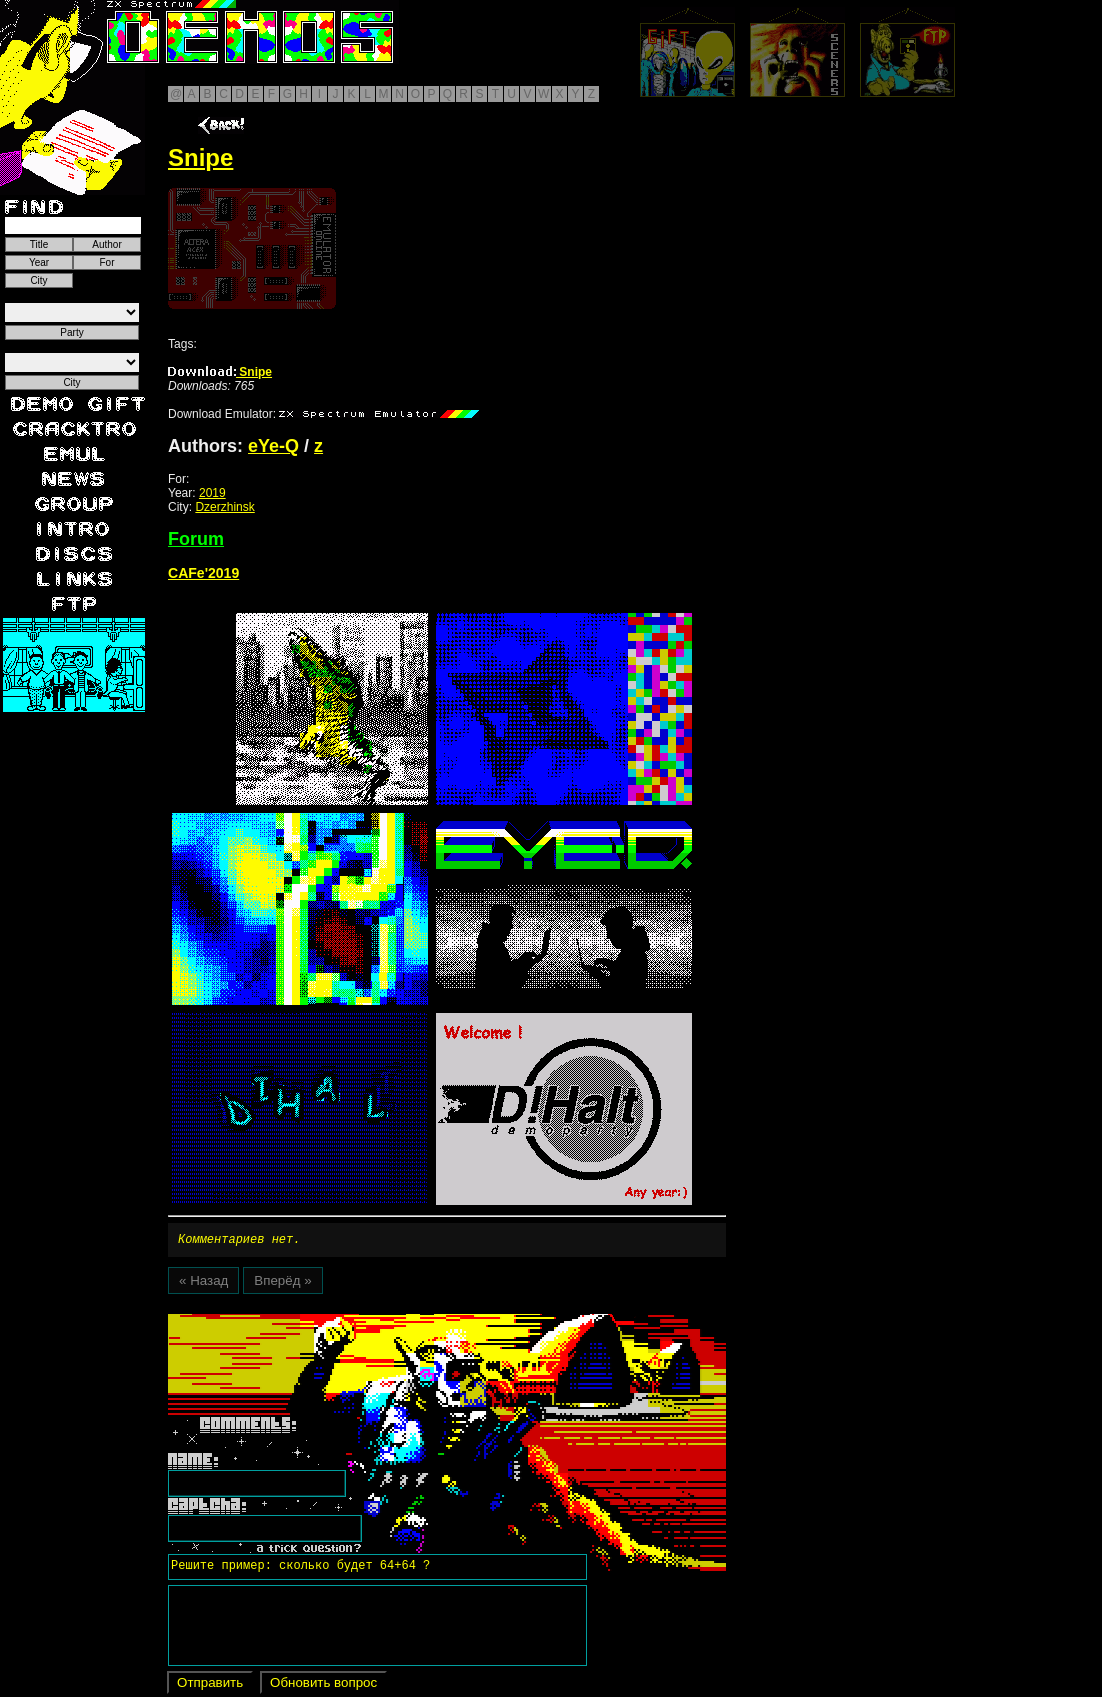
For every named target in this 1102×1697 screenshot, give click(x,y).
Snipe (220, 372)
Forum (196, 539)
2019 (212, 493)
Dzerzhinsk (224, 507)
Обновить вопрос (323, 1685)
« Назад (203, 1283)
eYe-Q (273, 446)
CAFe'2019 (203, 573)
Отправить (210, 1685)
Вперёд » (282, 1283)
